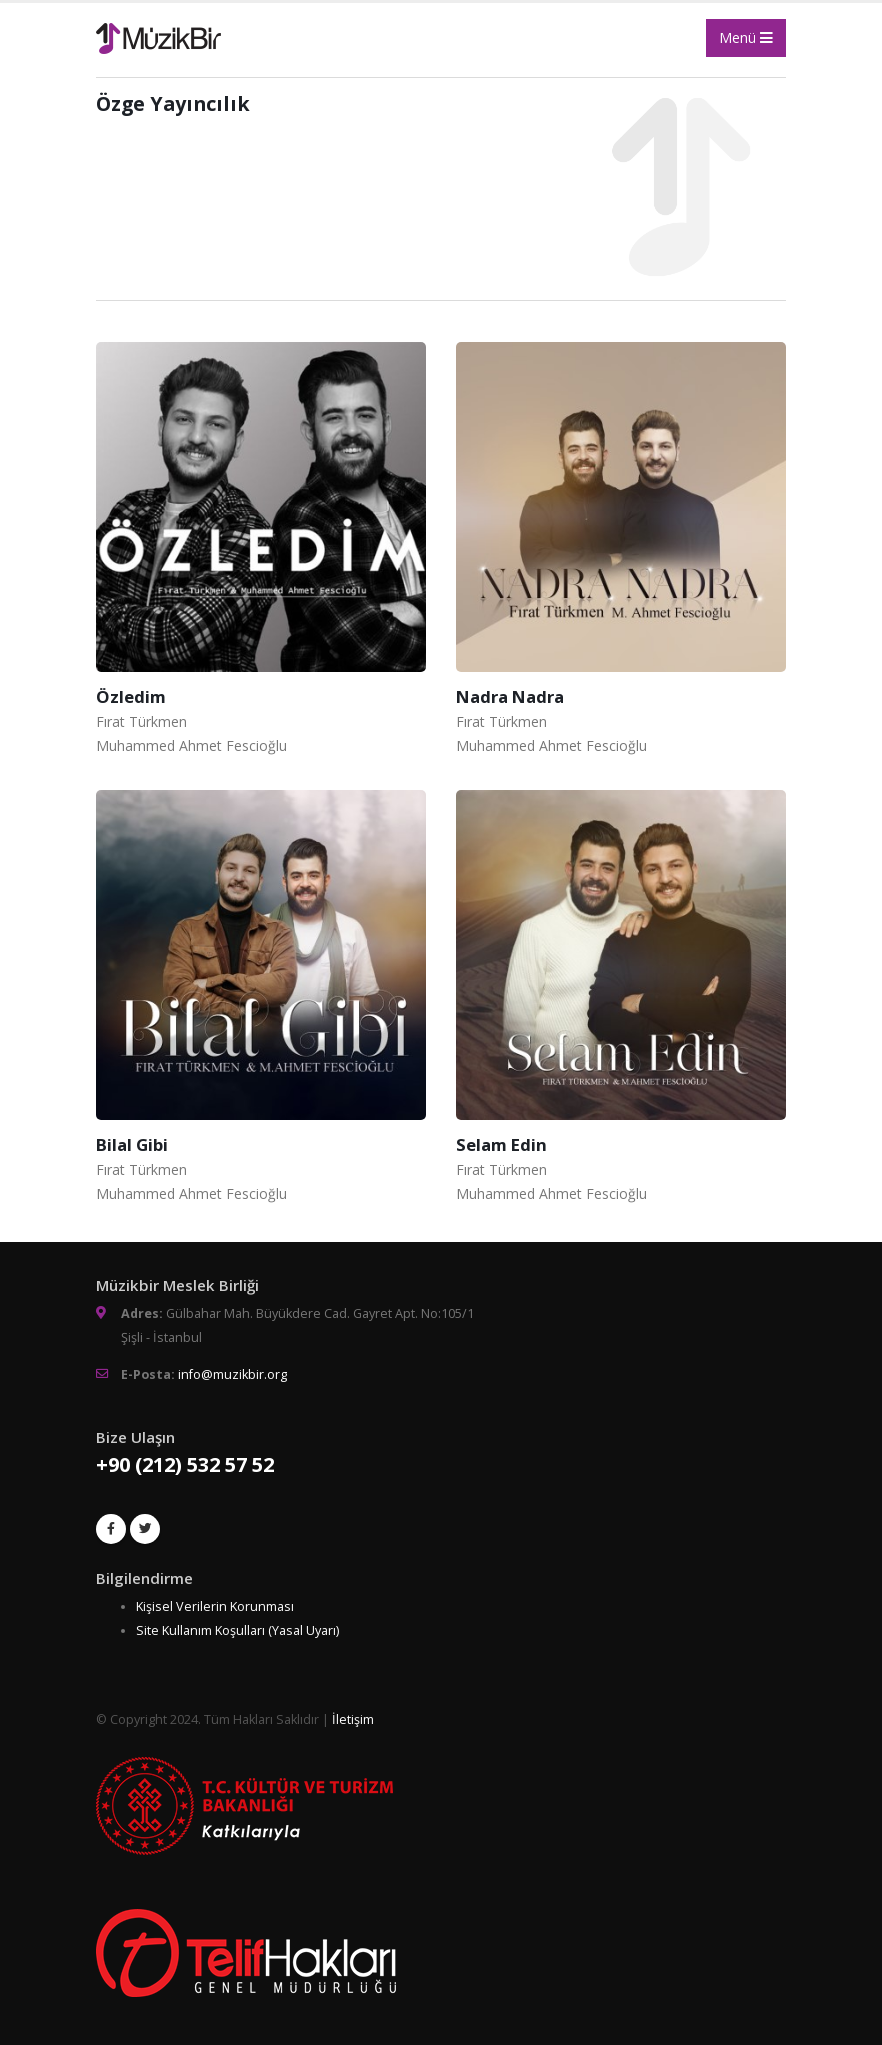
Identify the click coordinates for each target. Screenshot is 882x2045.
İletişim (353, 1719)
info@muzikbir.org (232, 1374)
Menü (746, 37)
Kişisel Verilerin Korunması (215, 1606)
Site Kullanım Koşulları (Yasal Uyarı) (237, 1630)
